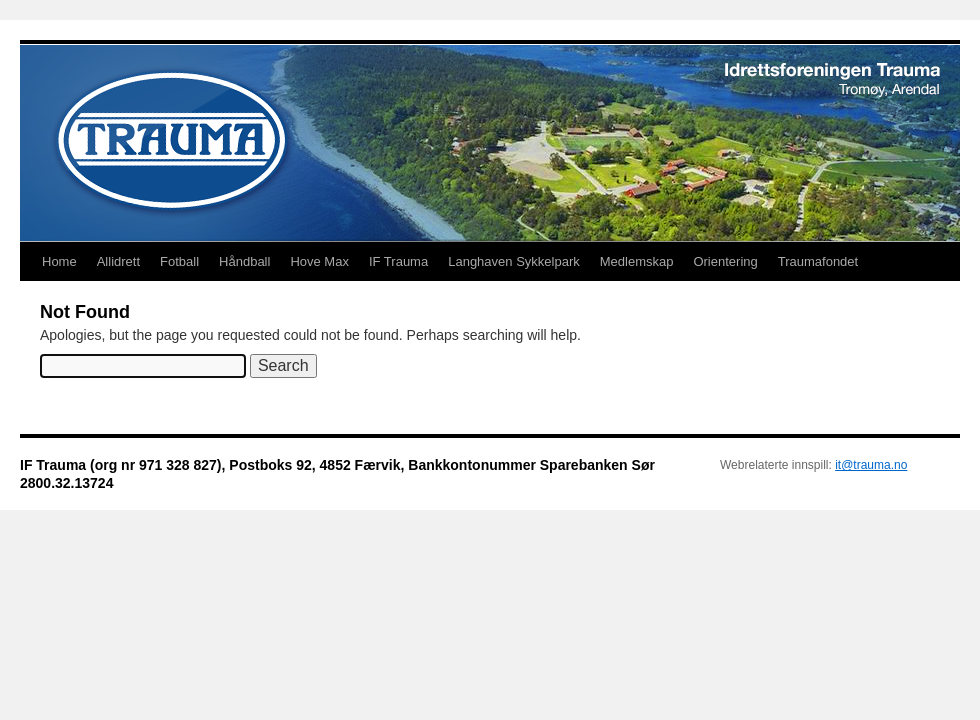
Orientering (725, 261)
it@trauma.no (871, 465)
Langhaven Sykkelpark (514, 261)
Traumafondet (818, 261)
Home (59, 261)
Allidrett (118, 261)
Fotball (179, 261)
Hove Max (319, 261)
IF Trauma (398, 261)
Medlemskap (637, 261)
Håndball (244, 261)
